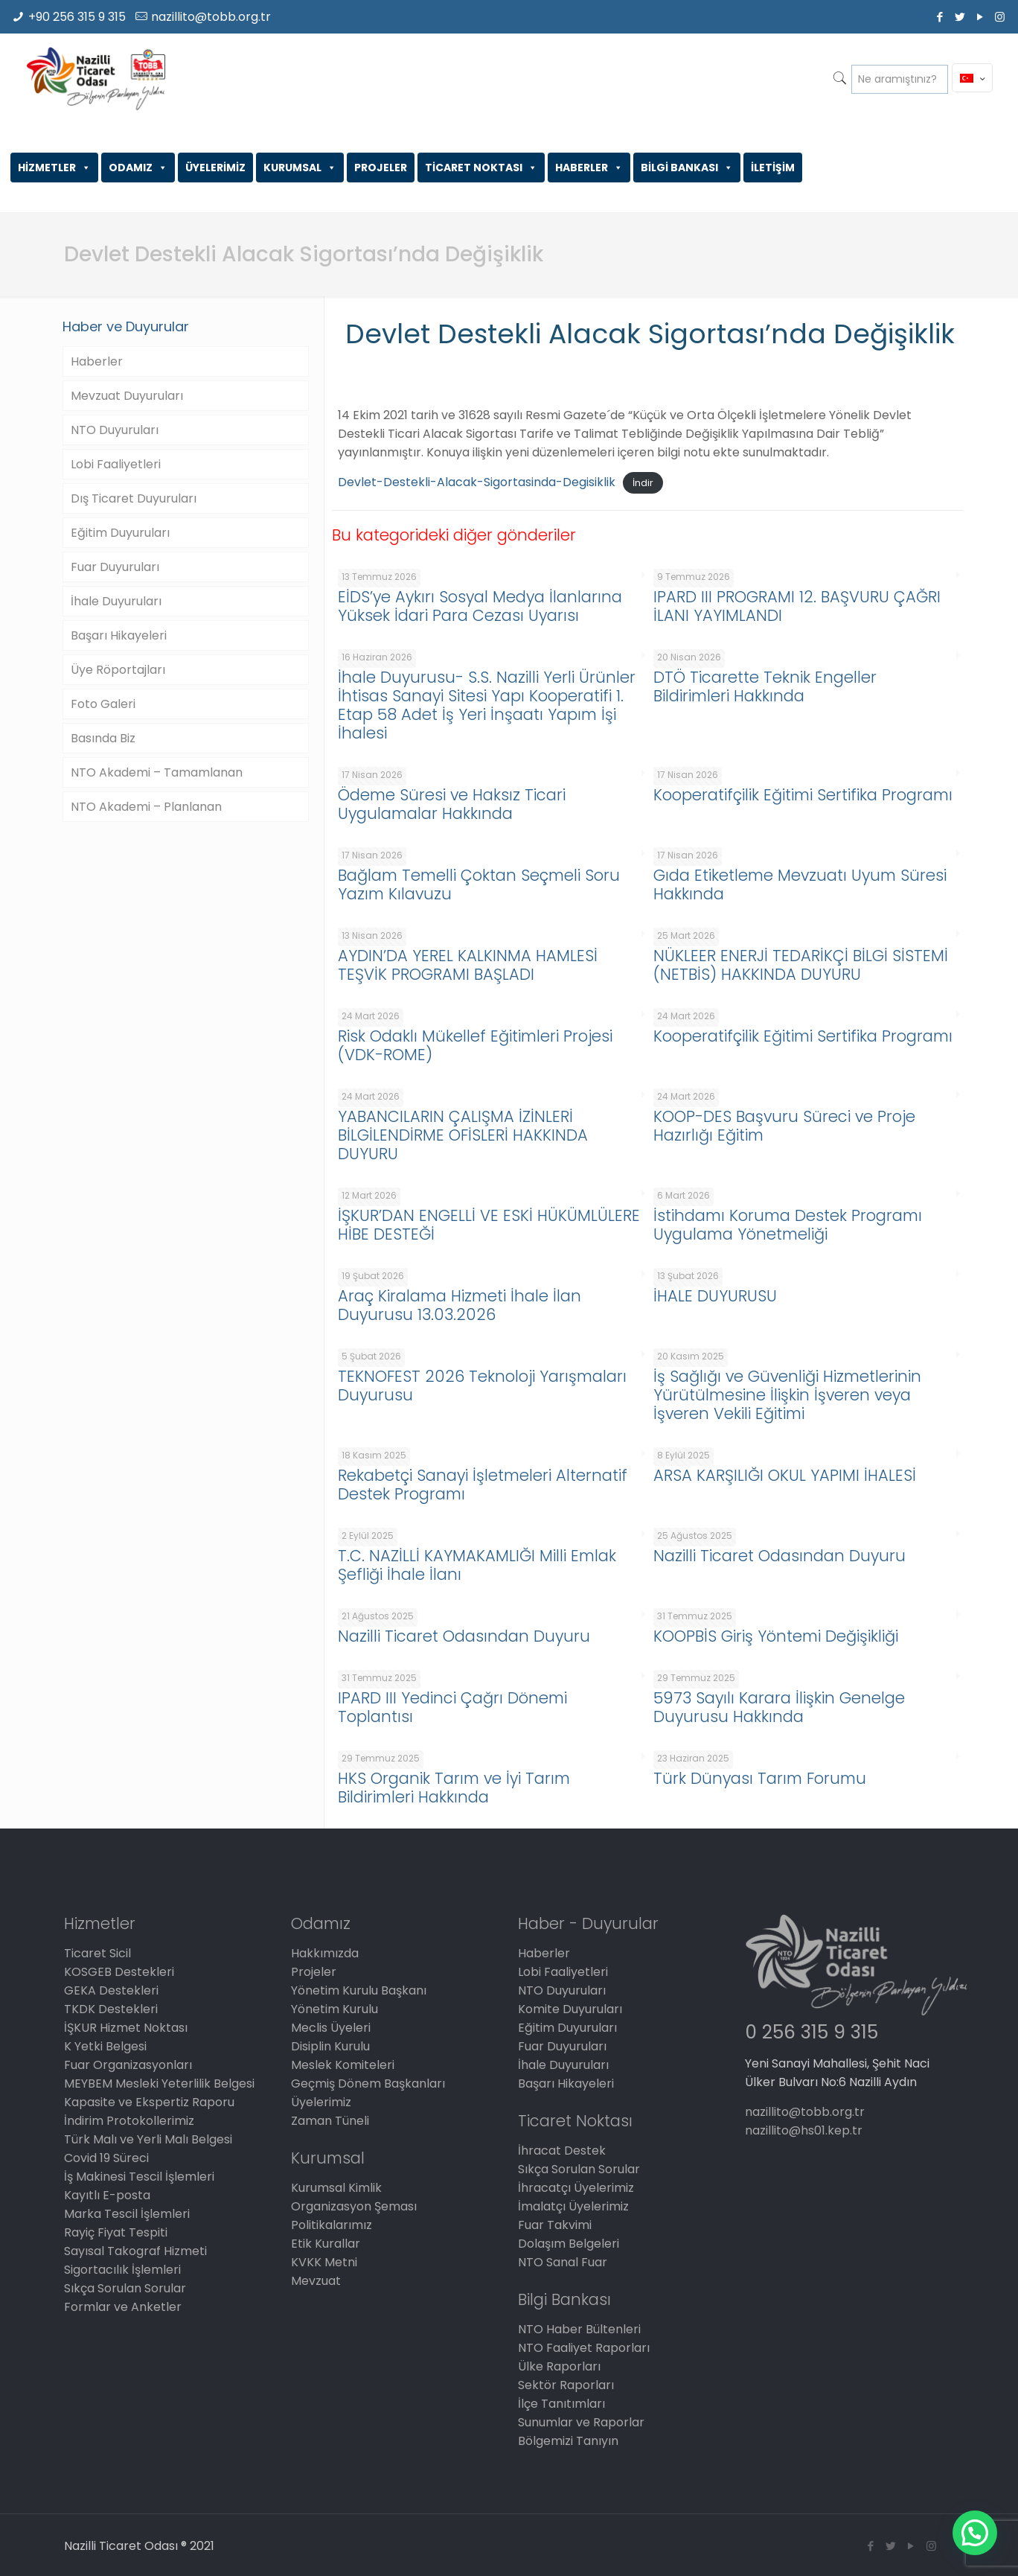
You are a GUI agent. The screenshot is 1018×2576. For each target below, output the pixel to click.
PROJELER (380, 167)
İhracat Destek (562, 2150)
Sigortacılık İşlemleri (122, 2269)
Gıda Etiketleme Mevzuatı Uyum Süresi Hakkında (800, 884)
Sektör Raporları (566, 2385)
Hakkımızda (325, 1953)
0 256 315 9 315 (811, 2032)
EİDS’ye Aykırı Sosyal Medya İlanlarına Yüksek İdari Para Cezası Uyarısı (480, 606)
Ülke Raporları (559, 2366)
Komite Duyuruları (570, 2009)
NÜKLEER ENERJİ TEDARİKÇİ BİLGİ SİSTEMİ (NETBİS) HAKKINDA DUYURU (800, 965)
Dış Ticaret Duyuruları (133, 498)
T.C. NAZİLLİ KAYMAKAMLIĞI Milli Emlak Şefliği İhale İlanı (477, 1565)
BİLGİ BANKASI (687, 167)
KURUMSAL (299, 167)
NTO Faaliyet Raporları (584, 2347)
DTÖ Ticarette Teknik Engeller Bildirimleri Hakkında (765, 686)
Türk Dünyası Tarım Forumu (759, 1778)
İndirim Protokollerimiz (129, 2120)
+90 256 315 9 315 (77, 16)
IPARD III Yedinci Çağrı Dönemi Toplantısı (452, 1707)
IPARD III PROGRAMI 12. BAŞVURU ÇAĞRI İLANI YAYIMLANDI (797, 606)
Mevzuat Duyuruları (127, 395)
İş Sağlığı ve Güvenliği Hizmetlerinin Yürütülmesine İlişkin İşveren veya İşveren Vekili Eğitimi (787, 1394)
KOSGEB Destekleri (119, 1971)
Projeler (313, 1971)
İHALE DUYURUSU (715, 1296)
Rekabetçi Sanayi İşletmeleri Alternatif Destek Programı (482, 1484)
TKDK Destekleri (111, 2009)
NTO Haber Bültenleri (579, 2329)
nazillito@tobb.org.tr (211, 16)
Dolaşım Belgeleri (568, 2243)
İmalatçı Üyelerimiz (573, 2206)
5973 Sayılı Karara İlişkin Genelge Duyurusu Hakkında (779, 1707)
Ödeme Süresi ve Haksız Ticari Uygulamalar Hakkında (452, 804)
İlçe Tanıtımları (561, 2403)
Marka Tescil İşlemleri (127, 2213)
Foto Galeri (103, 703)
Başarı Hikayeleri (119, 635)
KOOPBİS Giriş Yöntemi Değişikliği (775, 1636)
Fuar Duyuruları (115, 567)
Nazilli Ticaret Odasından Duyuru (779, 1555)
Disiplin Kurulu (330, 2046)
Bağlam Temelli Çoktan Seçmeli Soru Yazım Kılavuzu (479, 884)
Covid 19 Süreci (106, 2158)
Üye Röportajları (118, 669)
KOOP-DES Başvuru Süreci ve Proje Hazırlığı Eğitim (784, 1126)
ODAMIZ (138, 167)
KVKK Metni (324, 2262)
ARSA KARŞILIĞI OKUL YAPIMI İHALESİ (784, 1475)
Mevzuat (316, 2280)
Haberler (97, 361)
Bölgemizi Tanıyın (568, 2440)
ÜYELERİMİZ (215, 167)
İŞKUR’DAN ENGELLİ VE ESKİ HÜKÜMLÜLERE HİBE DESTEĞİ (489, 1225)
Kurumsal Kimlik (336, 2187)
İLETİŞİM (773, 167)
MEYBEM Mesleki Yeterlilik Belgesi (159, 2083)
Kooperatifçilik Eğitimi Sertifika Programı (803, 795)
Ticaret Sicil (97, 1953)
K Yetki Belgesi (105, 2046)
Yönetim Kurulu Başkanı (358, 1990)
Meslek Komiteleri (342, 2064)
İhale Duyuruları (116, 601)
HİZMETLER (54, 167)
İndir (643, 482)
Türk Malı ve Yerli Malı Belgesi (148, 2139)
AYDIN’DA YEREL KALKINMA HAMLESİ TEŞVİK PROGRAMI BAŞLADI (468, 965)
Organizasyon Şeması (354, 2206)
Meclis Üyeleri (331, 2027)
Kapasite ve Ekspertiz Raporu (149, 2102)
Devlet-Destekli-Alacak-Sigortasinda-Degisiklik (476, 482)
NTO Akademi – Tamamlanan (157, 772)
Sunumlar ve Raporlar (581, 2422)
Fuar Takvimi (555, 2225)
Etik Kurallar (325, 2243)
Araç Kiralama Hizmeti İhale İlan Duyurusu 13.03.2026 (459, 1305)
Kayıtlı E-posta (107, 2195)
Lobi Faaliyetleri (116, 464)
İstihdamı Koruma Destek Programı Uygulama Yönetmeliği (787, 1225)
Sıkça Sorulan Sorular (125, 2288)
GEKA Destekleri (111, 1990)
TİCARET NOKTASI (481, 167)
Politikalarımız (331, 2225)
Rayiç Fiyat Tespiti (115, 2232)
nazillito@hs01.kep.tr (803, 2130)
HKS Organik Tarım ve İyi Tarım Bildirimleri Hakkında (454, 1787)
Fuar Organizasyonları (128, 2064)
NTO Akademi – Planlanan (146, 806)
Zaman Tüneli (330, 2120)
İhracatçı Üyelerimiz (576, 2187)
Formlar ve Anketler (123, 2306)
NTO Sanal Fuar (562, 2262)
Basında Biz (103, 738)
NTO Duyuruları (115, 430)
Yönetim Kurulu (334, 2009)
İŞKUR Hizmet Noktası (126, 2027)
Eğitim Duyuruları (120, 532)
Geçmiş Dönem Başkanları (368, 2083)
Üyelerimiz (321, 2102)
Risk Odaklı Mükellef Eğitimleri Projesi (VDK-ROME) (475, 1045)
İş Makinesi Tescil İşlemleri (139, 2176)
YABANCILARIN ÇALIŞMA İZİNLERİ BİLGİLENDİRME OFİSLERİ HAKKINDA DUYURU (463, 1135)
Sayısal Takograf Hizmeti (135, 2251)
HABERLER (589, 167)
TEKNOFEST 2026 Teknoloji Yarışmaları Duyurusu (482, 1385)
